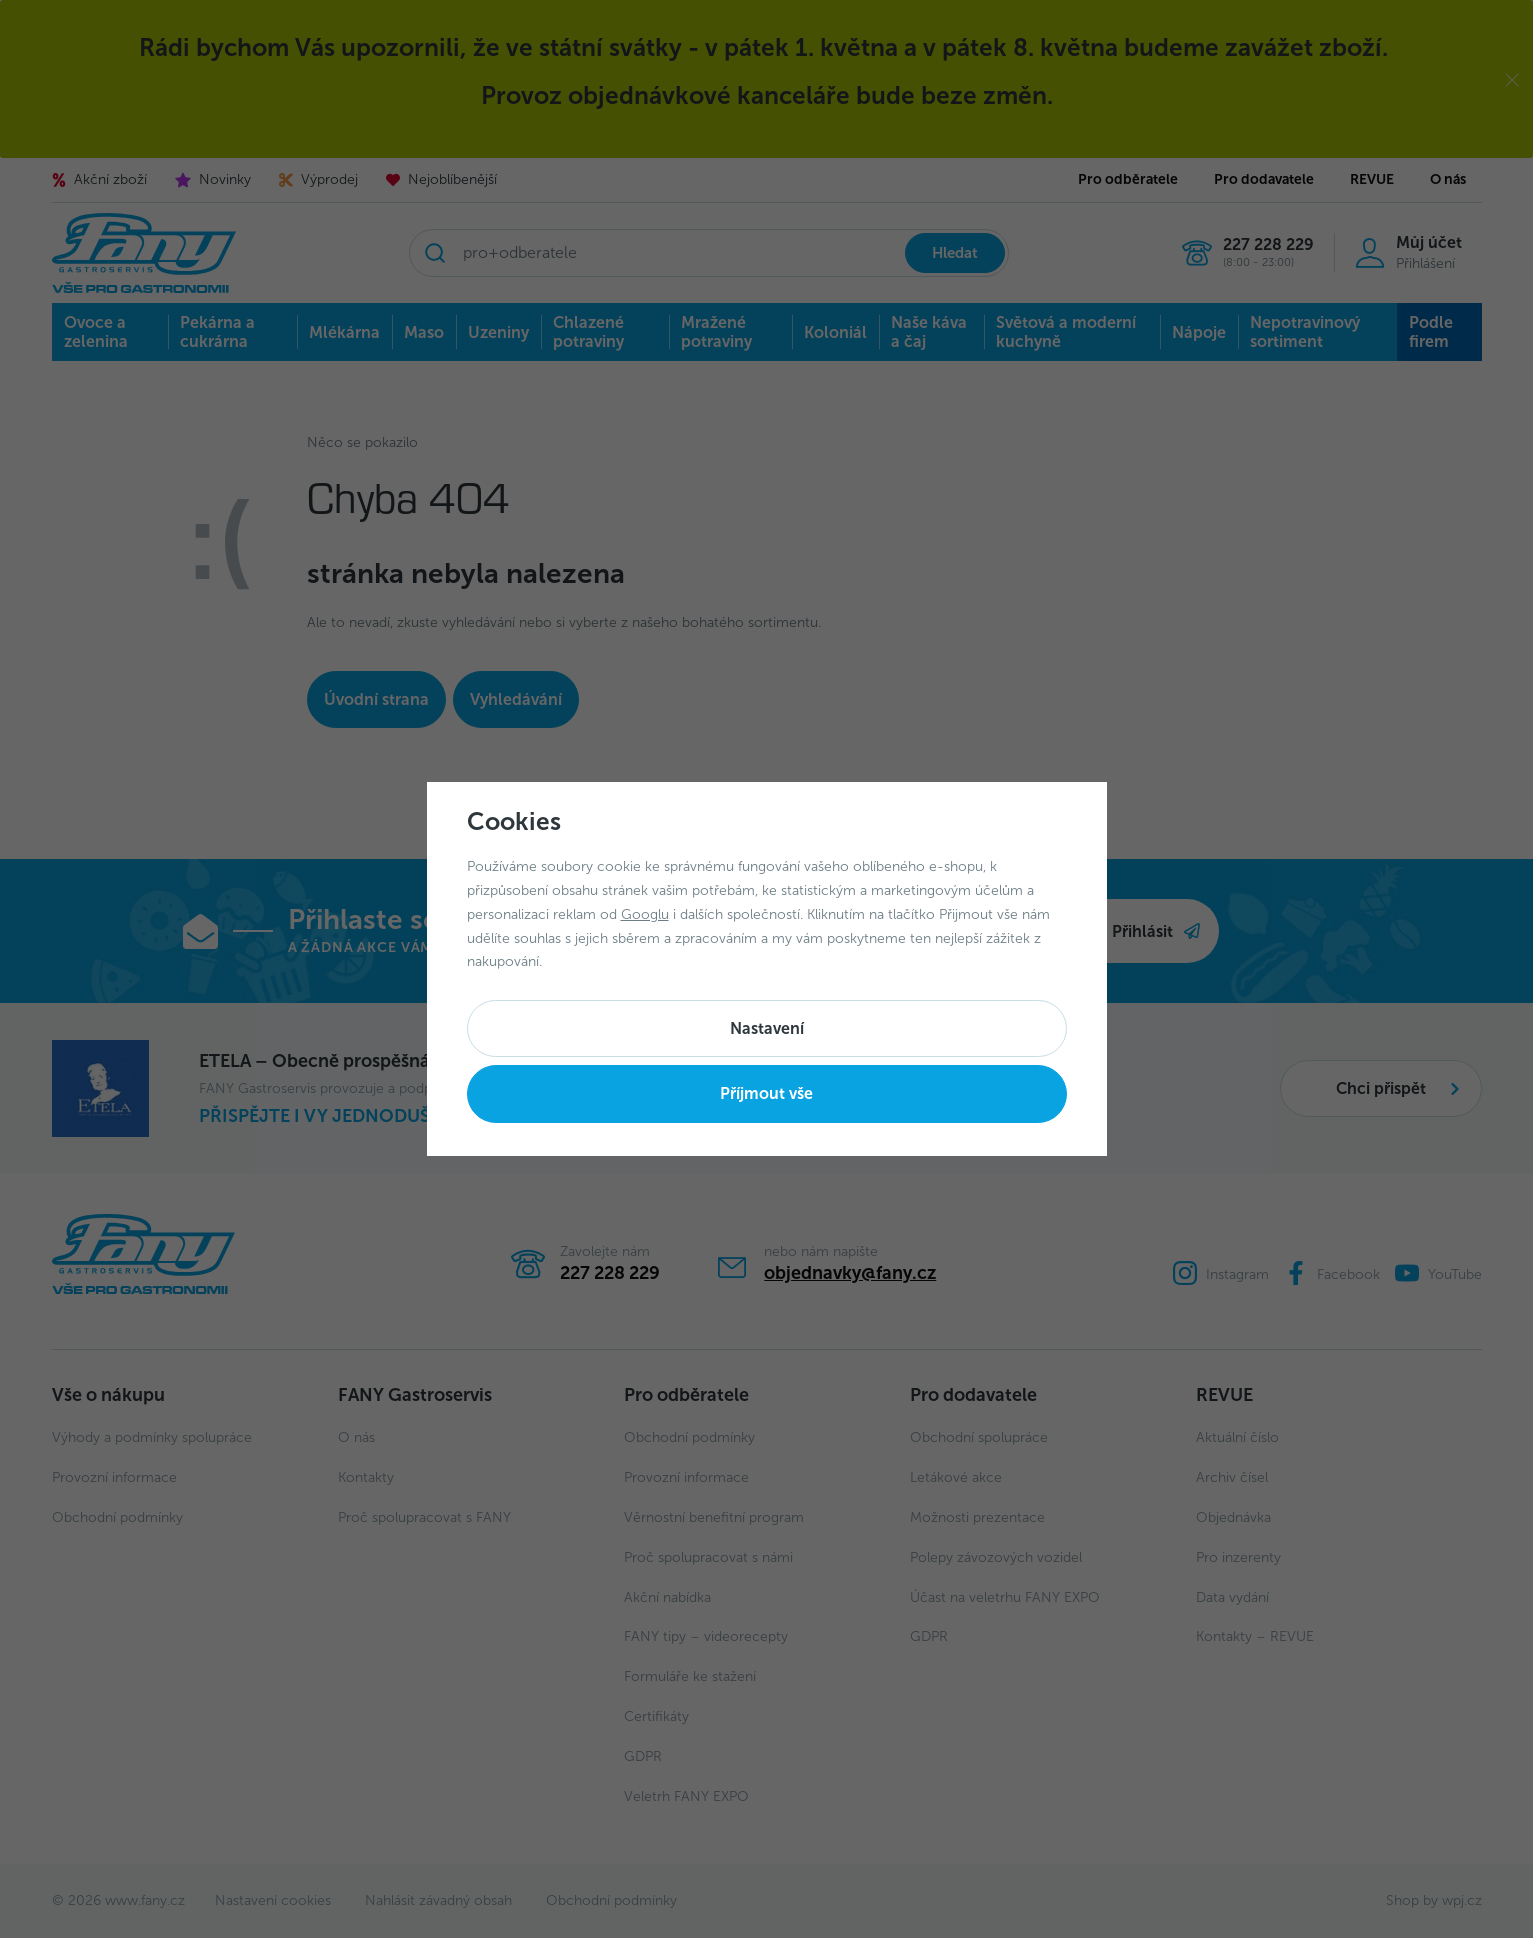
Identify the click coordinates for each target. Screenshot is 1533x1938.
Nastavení (767, 1028)
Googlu (645, 914)
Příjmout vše (766, 1093)
